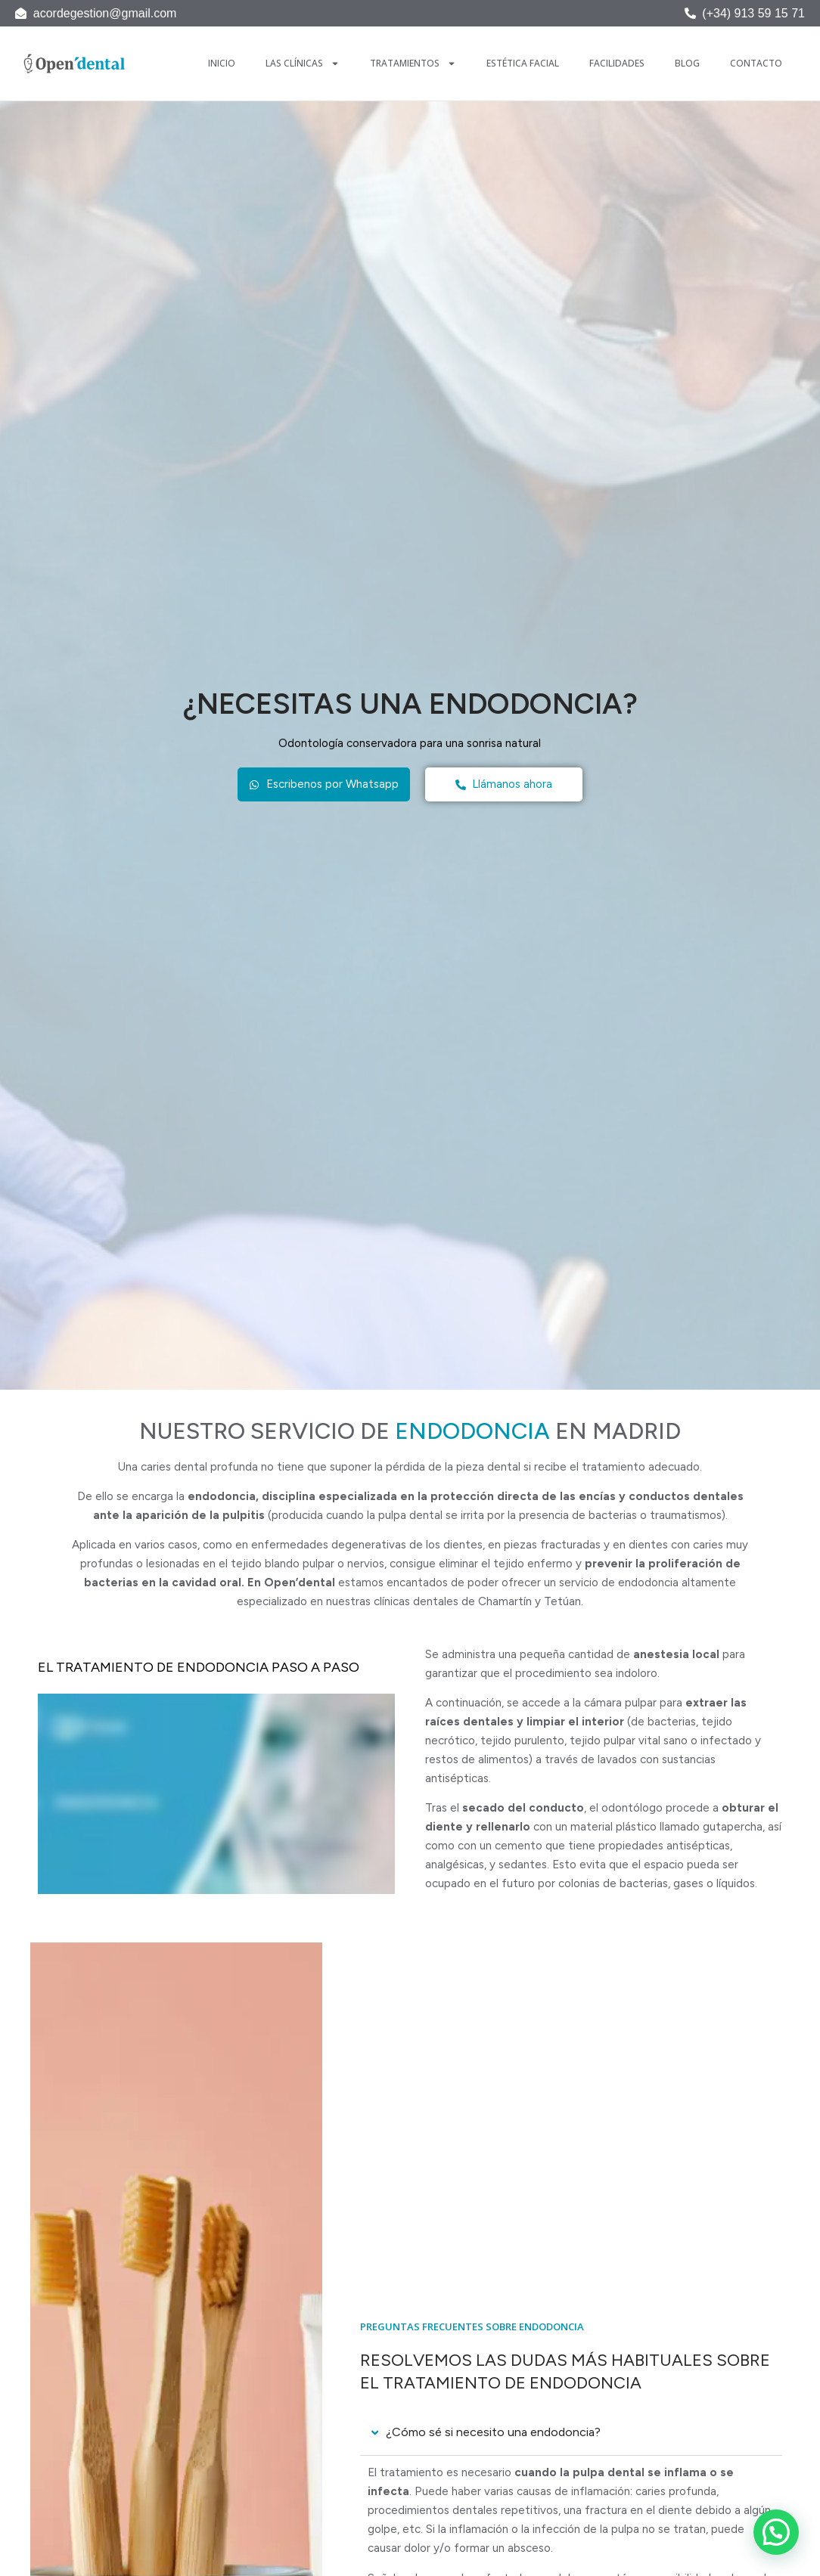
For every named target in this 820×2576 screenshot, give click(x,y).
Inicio (221, 63)
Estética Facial (522, 63)
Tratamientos (413, 63)
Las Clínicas (303, 63)
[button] (776, 2532)
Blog (687, 63)
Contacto (756, 63)
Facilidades (617, 63)
